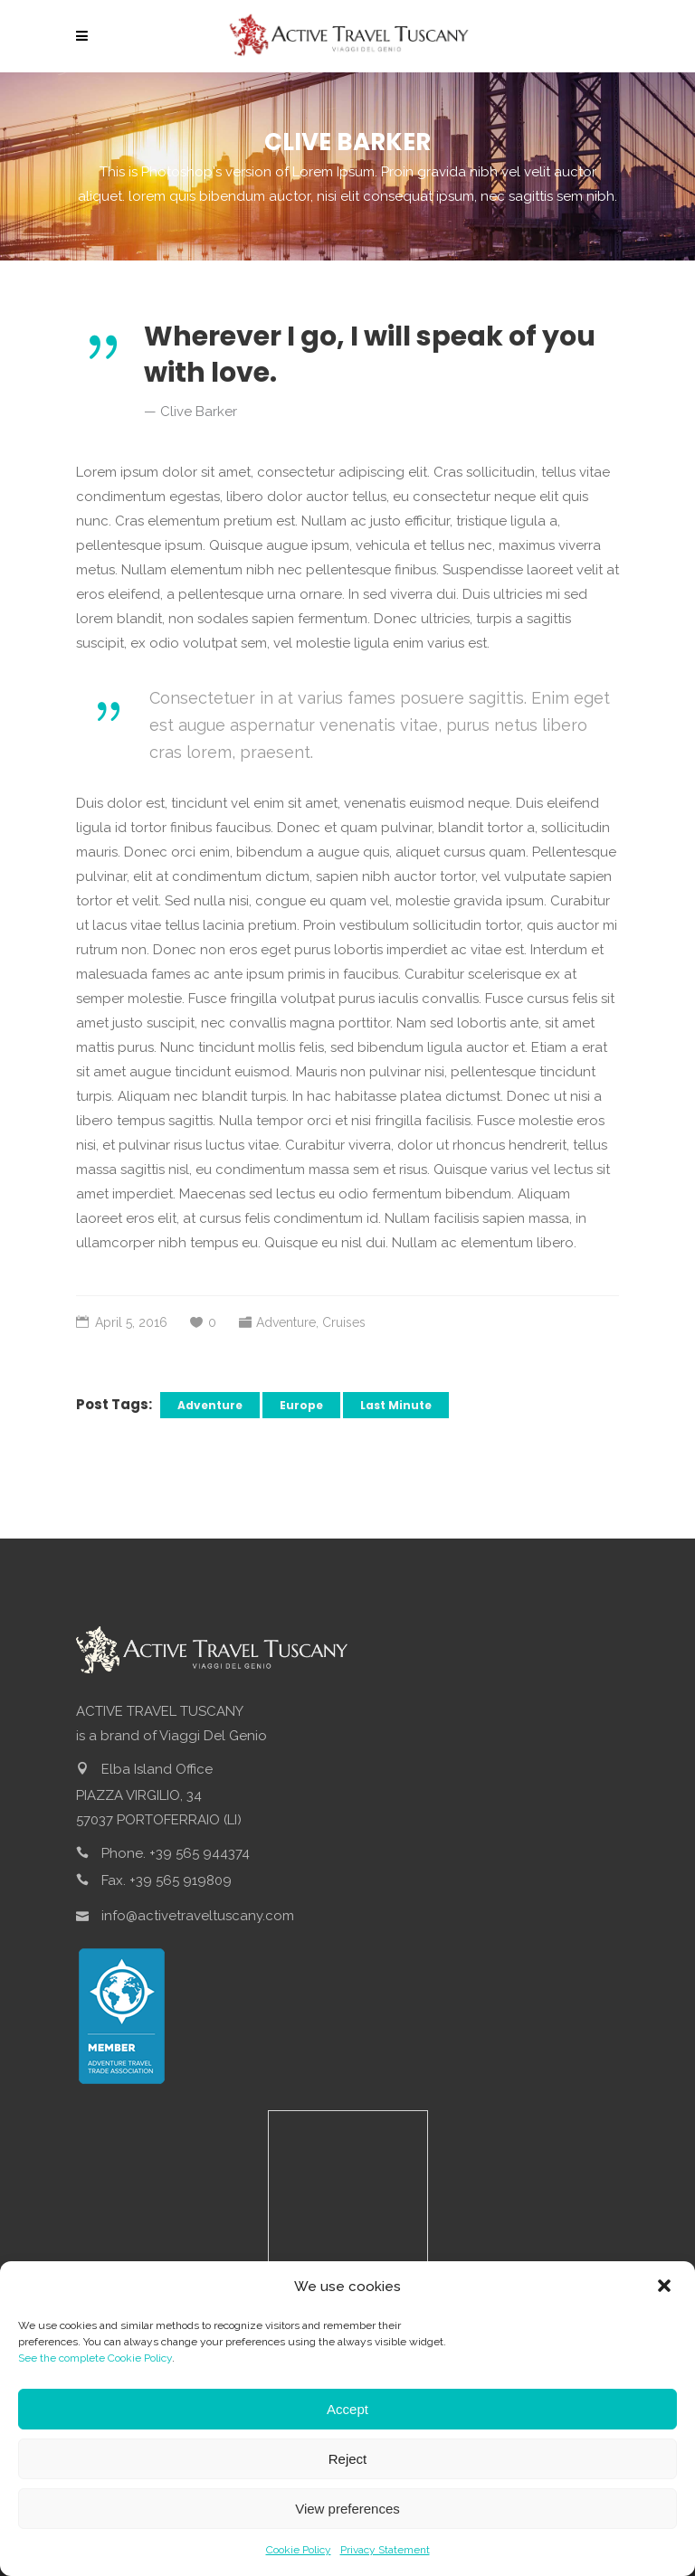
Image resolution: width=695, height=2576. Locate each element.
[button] (666, 2287)
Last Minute (396, 1405)
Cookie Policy (298, 2549)
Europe (301, 1405)
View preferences (347, 2508)
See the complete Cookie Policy (95, 2358)
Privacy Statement (385, 2549)
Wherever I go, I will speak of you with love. (369, 354)
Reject (347, 2459)
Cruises (344, 1322)
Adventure (286, 1322)
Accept (347, 2409)
